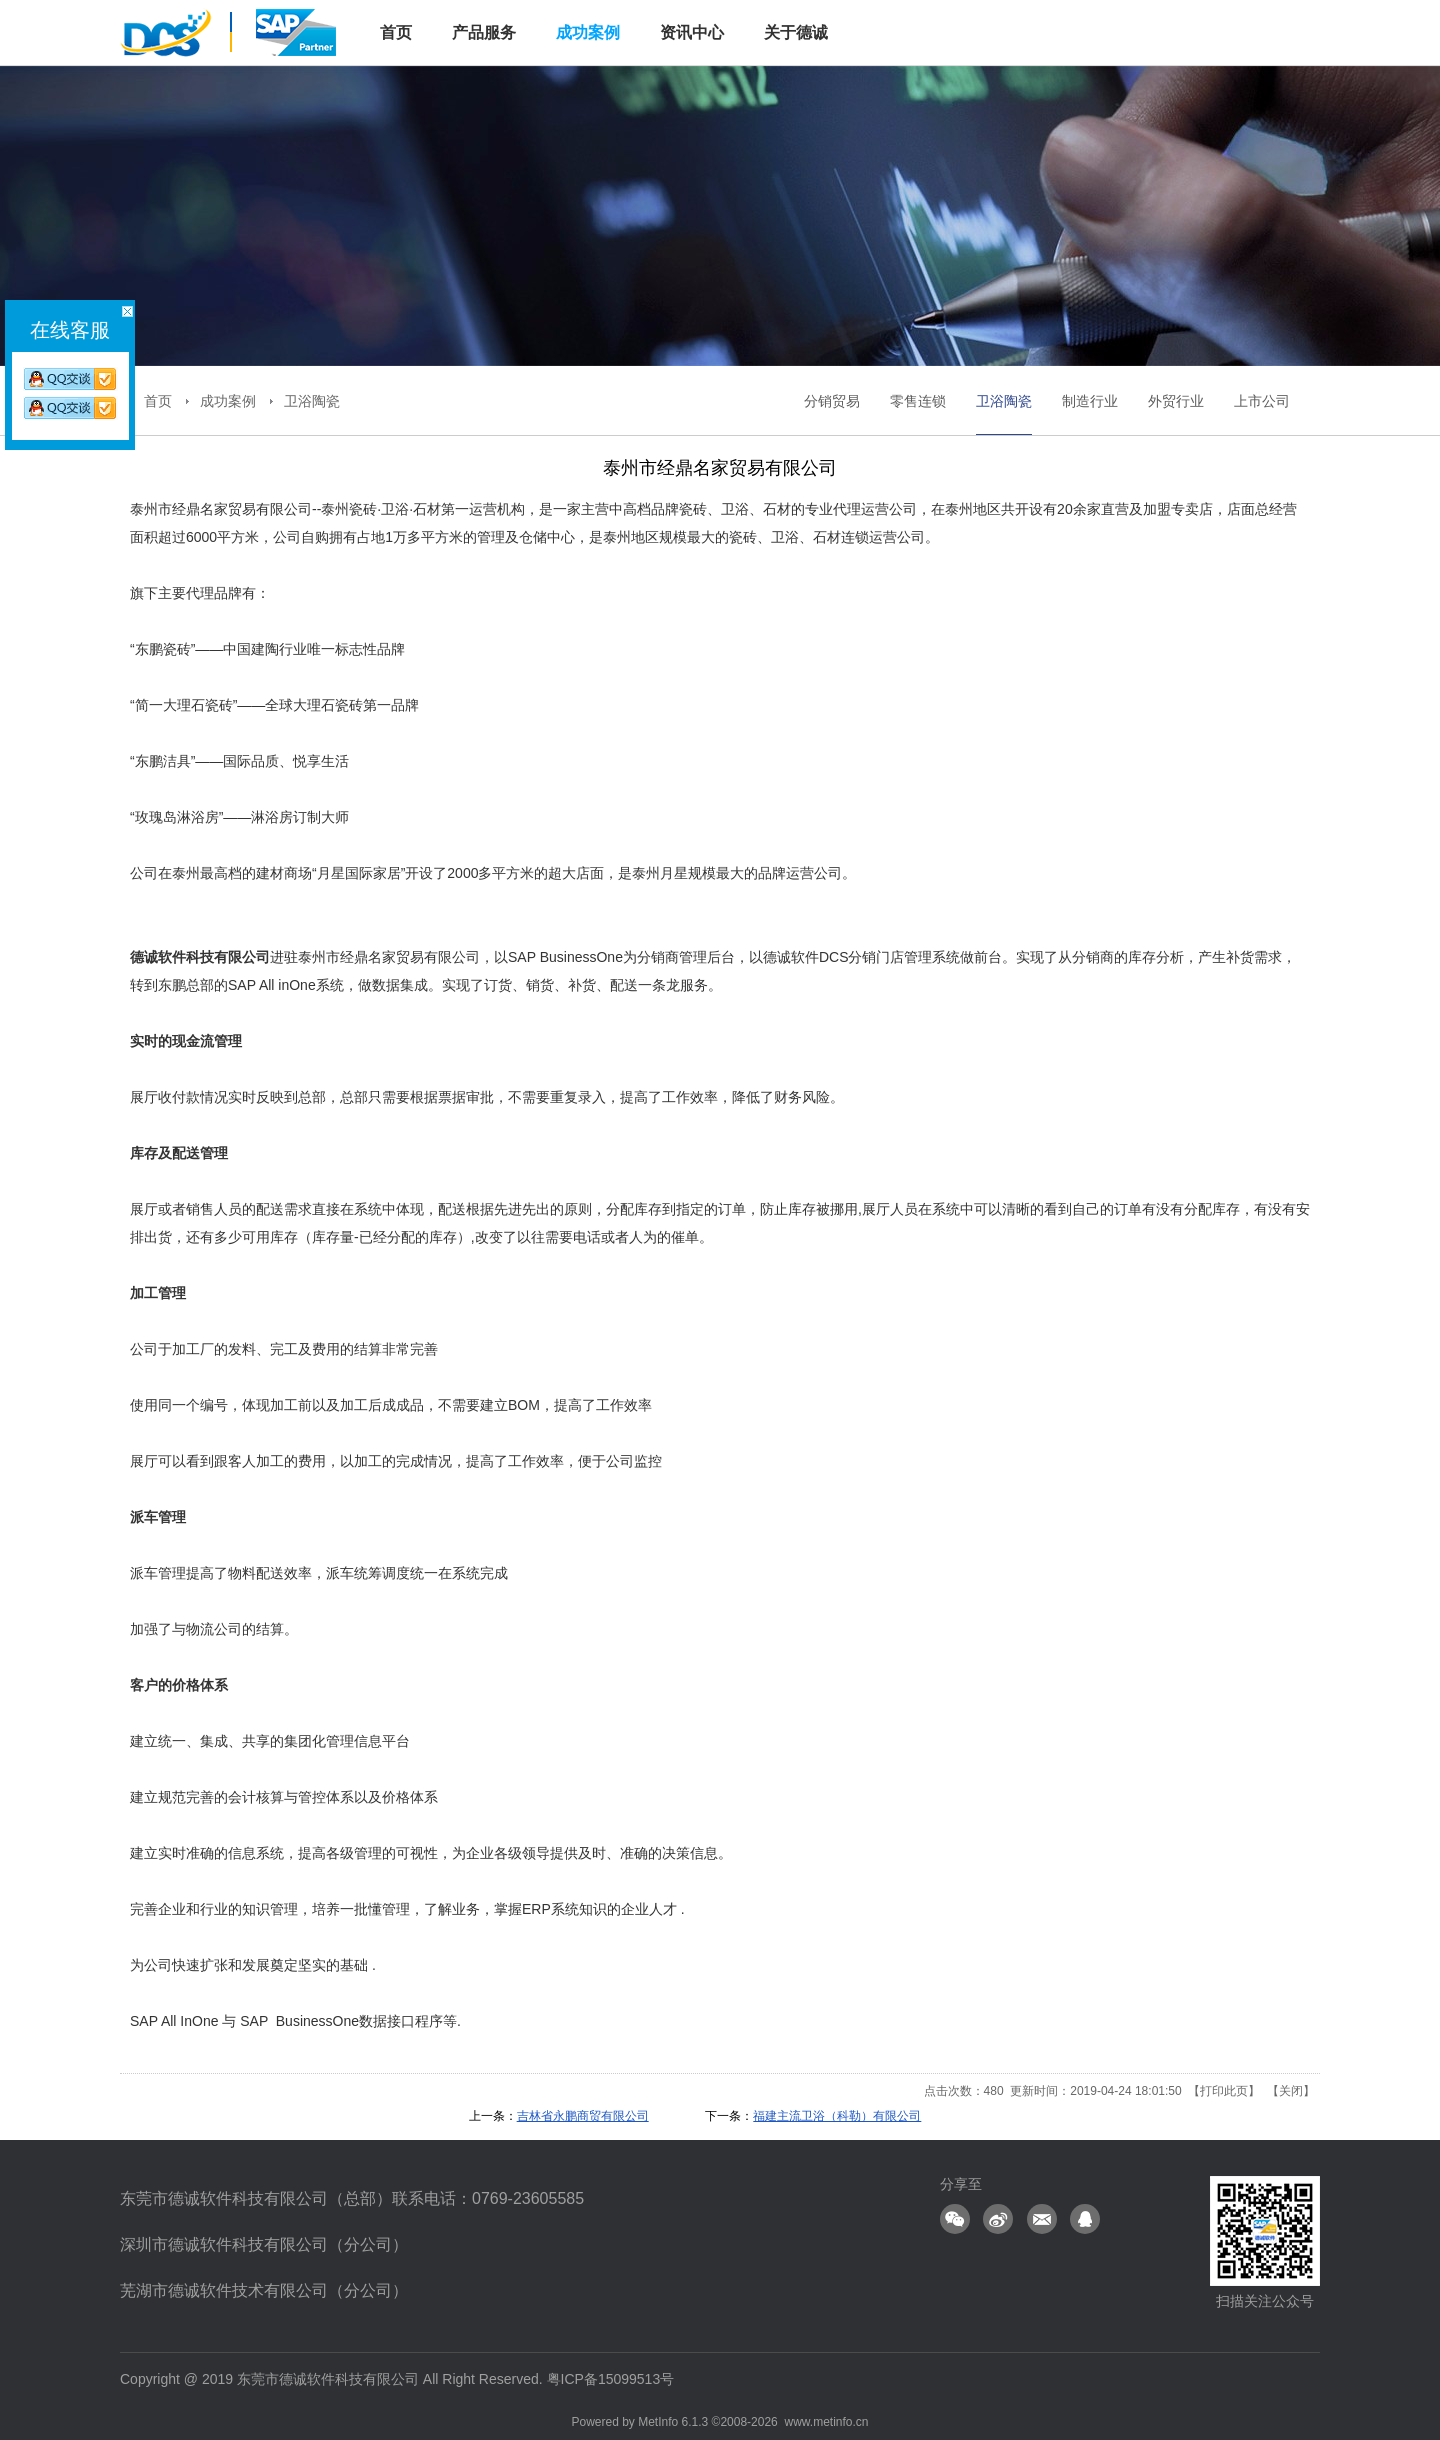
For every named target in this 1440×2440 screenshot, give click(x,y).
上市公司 (1262, 401)
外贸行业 (1176, 401)
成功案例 (588, 32)
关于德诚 (796, 32)
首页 (158, 401)
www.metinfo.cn (826, 2422)
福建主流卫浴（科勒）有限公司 (837, 2116)
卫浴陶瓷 (312, 401)
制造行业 (1090, 401)
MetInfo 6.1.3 (673, 2422)
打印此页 (1224, 2091)
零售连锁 (918, 401)
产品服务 (484, 32)
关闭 (1291, 2091)
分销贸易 (832, 401)
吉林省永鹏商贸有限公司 (583, 2116)
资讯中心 (692, 32)
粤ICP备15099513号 (611, 2379)
